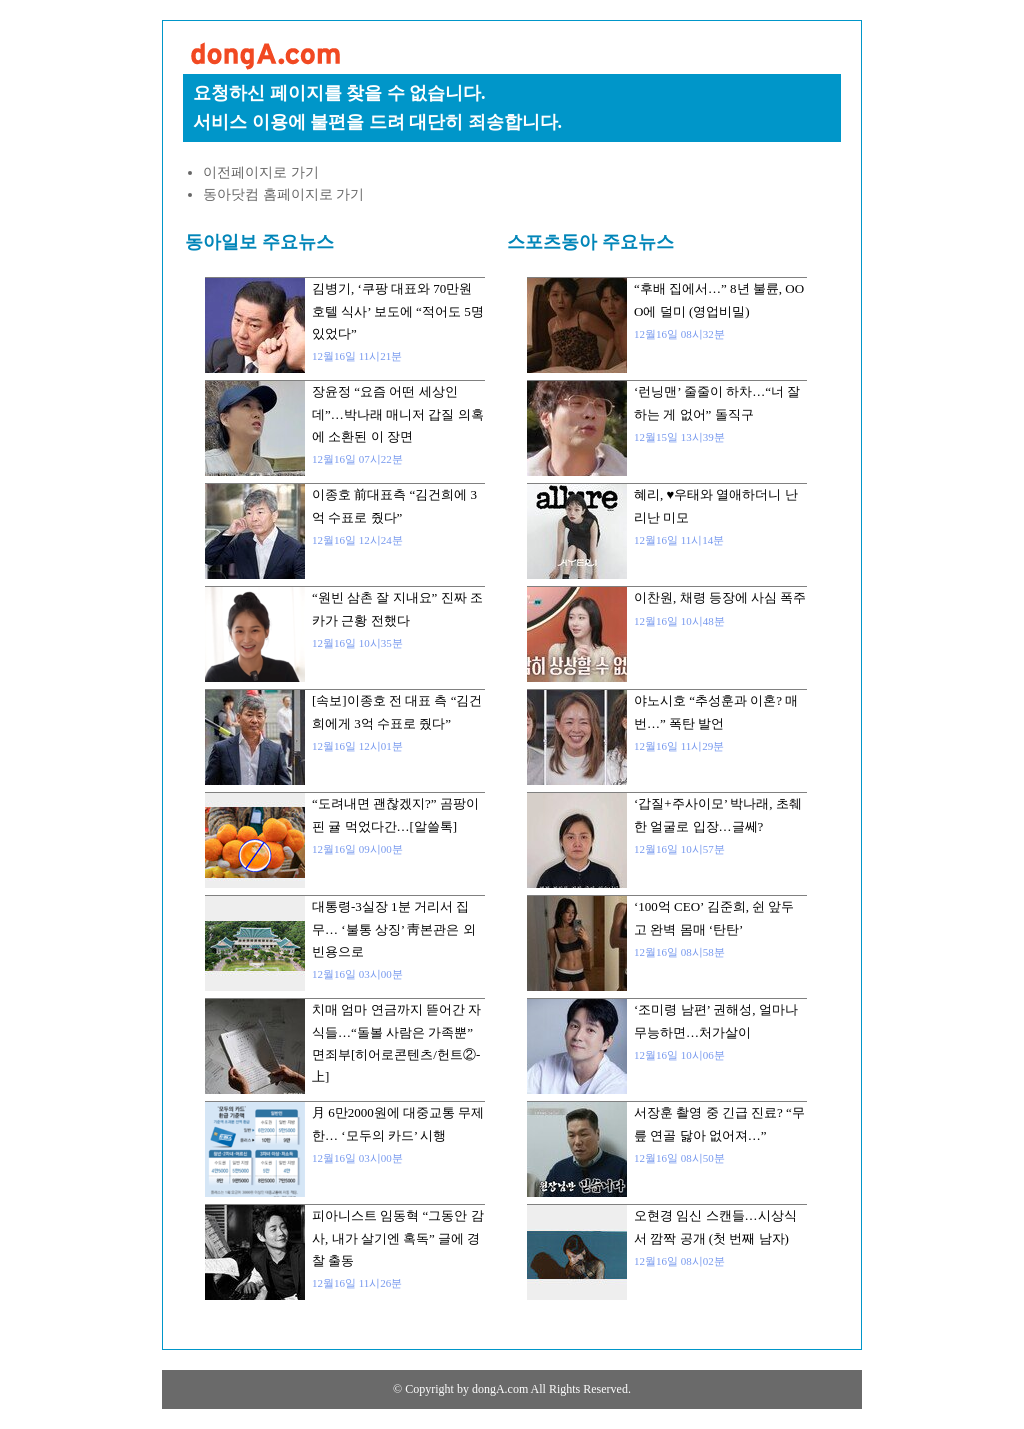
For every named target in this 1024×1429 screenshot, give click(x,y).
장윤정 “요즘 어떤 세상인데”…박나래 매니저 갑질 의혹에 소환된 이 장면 (398, 414)
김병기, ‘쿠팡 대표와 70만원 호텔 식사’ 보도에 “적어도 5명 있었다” (398, 311)
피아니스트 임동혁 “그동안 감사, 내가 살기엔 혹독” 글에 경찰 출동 (398, 1238)
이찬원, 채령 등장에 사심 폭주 (720, 597)
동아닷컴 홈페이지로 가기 (283, 194)
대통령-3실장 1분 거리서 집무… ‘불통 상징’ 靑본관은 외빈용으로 (394, 929)
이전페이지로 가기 (261, 172)
